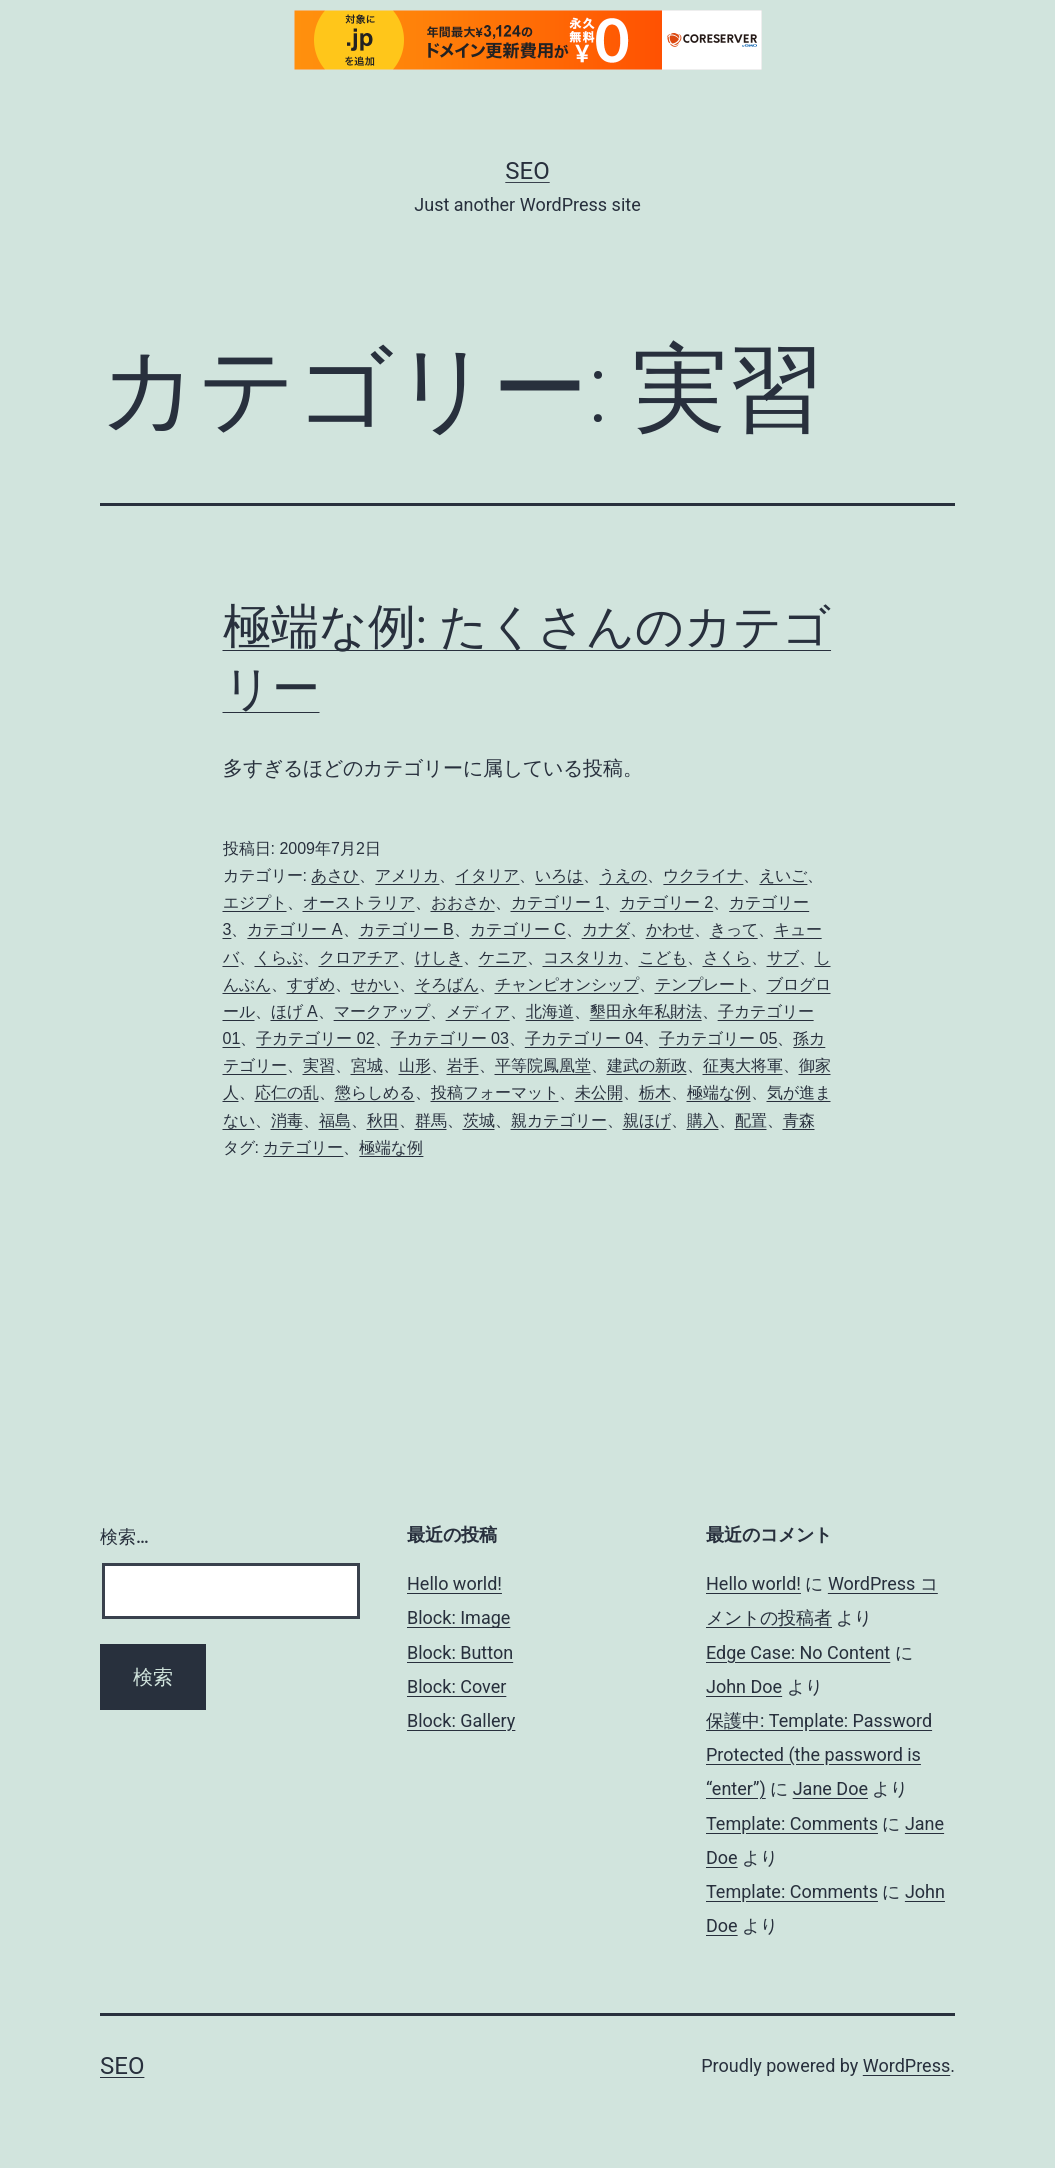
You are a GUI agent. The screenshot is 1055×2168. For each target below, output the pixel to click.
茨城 (479, 1120)
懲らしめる (375, 1092)
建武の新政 (647, 1065)
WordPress (906, 2065)
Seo (527, 171)
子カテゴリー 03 (450, 1038)
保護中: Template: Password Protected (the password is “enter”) (819, 1754)
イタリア (487, 875)
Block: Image (458, 1617)
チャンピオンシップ (567, 984)
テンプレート (703, 984)
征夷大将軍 (743, 1065)
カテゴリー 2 (666, 902)
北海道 (550, 1011)
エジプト (255, 902)
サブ (783, 957)
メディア (478, 1011)
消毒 (287, 1120)
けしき (439, 957)
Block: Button (460, 1652)
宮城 (367, 1065)
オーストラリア (359, 902)
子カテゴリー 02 (315, 1038)
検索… (124, 1536)
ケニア (503, 957)
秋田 (383, 1120)
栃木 (655, 1092)
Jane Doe (830, 1788)
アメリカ (407, 875)
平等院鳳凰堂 (543, 1065)
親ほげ (647, 1120)
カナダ (606, 929)
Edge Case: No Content (798, 1652)
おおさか (463, 902)
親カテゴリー (559, 1120)
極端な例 (719, 1092)
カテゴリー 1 (557, 902)
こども (663, 957)
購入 (703, 1120)
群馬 (431, 1120)
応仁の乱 (287, 1092)
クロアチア (359, 957)
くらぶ (279, 957)
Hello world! (454, 1583)
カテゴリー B (406, 929)
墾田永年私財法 (646, 1011)
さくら (727, 957)
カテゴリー (303, 1147)
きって (734, 929)
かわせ (670, 929)
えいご (783, 875)
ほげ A (294, 1011)
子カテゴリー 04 (584, 1038)
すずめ (311, 984)
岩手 (463, 1065)
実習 (319, 1065)
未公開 (599, 1092)
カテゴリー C (518, 929)
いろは (559, 875)
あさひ (335, 875)
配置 (751, 1120)
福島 (335, 1120)
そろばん (447, 984)
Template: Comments (792, 1823)
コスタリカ (583, 957)
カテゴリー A (294, 929)
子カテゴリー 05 (718, 1038)
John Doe (744, 1686)
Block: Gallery (461, 1720)
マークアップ (382, 1011)
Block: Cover (456, 1686)
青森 (799, 1120)
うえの (623, 875)
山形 (415, 1065)
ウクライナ (703, 875)
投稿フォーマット (495, 1092)
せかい (375, 984)
